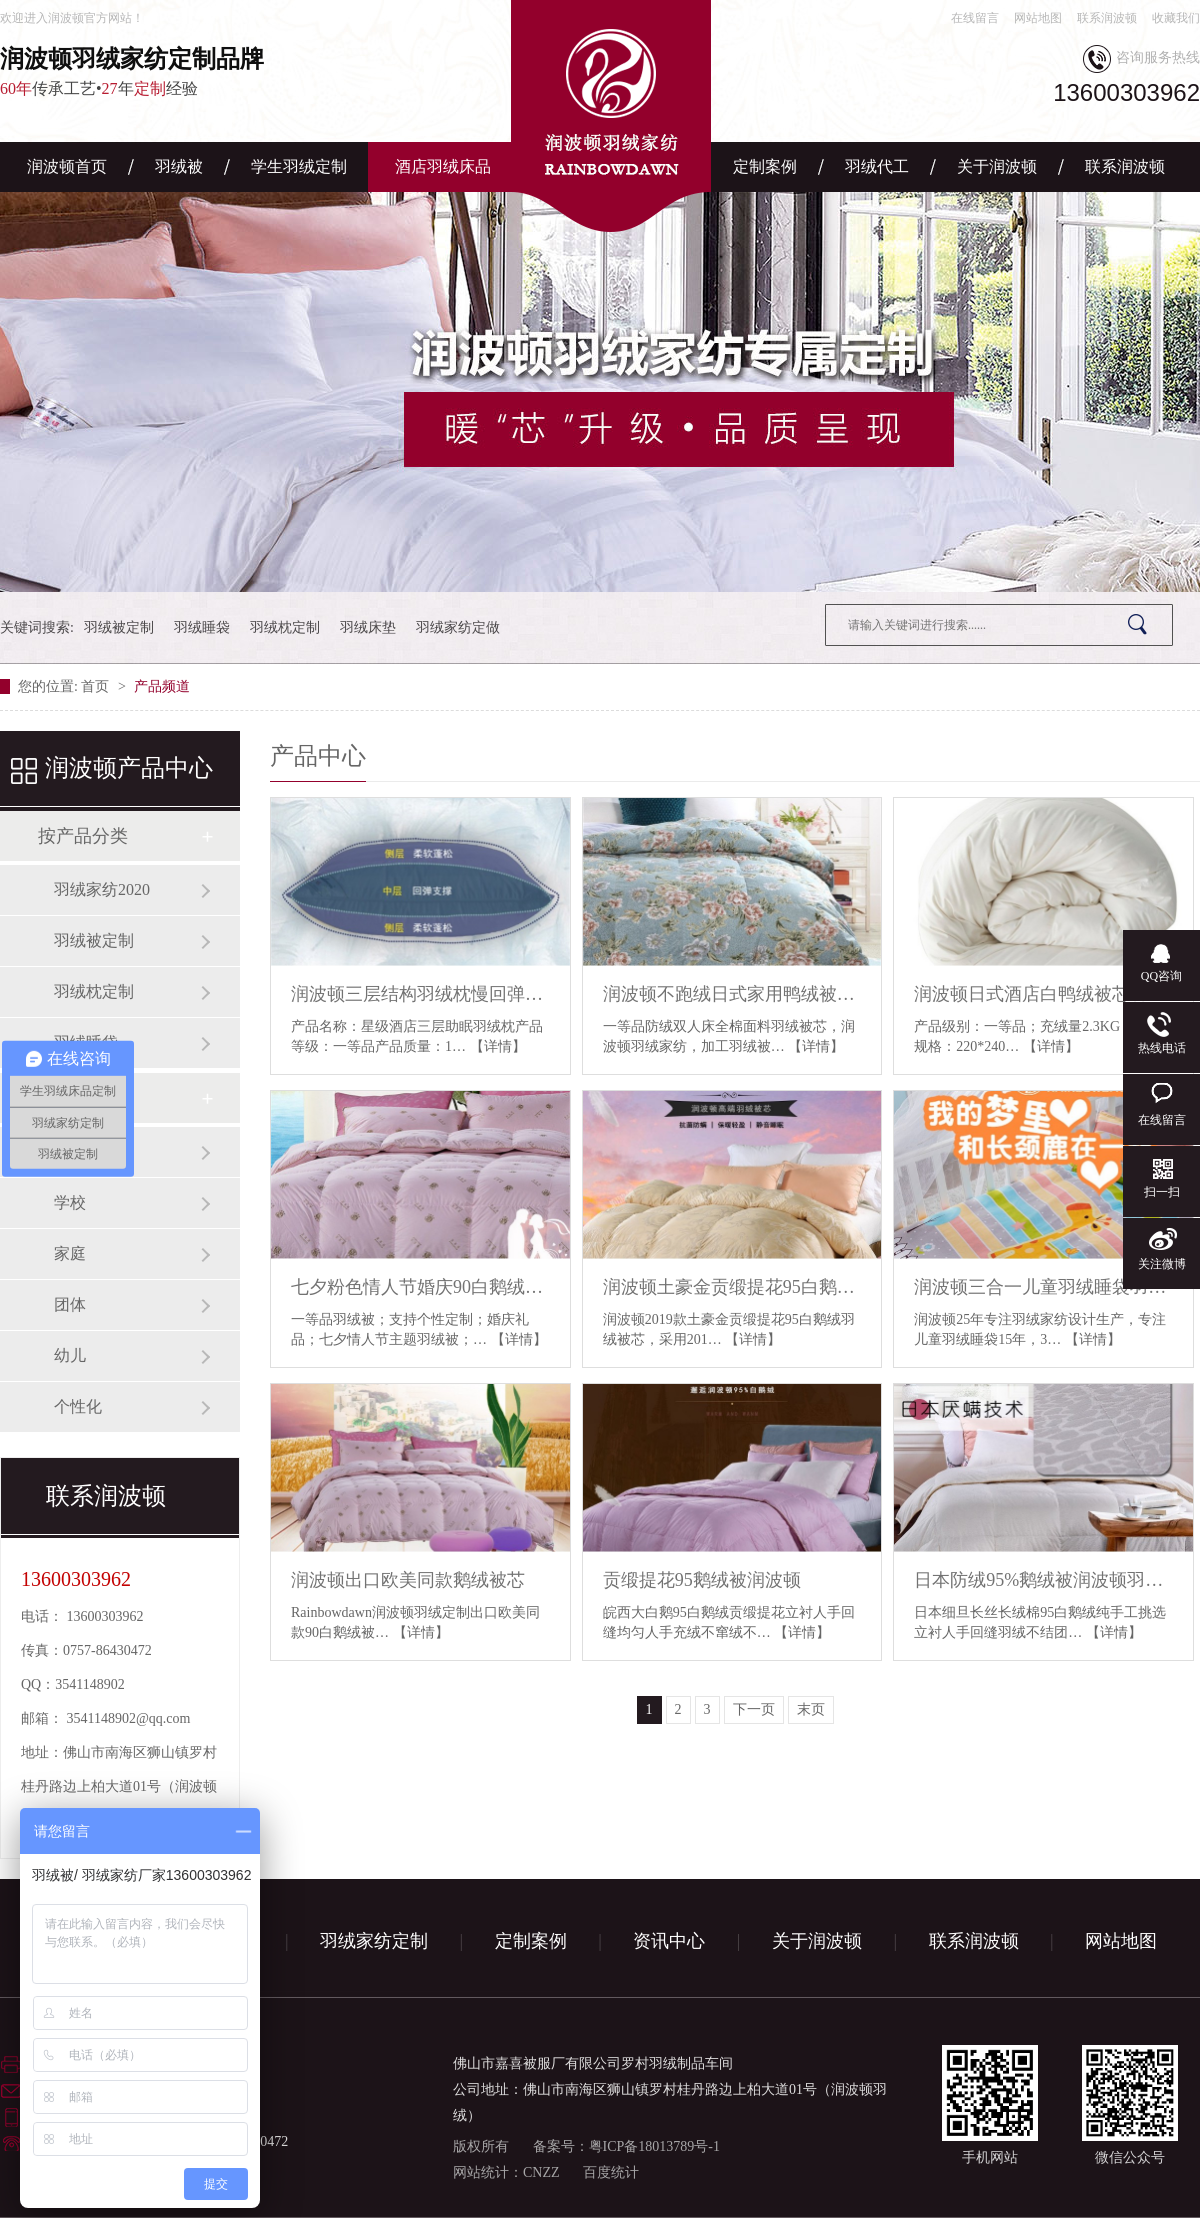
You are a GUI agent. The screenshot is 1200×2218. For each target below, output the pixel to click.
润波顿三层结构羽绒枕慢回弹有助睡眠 (420, 994)
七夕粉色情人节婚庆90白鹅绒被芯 (420, 1287)
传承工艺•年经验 (190, 70)
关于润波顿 (997, 166)
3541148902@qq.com (129, 1718)
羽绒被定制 (119, 627)
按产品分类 (83, 836)
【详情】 (498, 1046)
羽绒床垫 (368, 627)
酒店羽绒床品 (443, 166)
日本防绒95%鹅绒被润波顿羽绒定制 (1043, 1580)
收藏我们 (1176, 18)
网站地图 (1038, 18)
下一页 (754, 1709)
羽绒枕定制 (285, 627)
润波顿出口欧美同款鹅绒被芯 (408, 1580)
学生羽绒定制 (299, 166)
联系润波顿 (1107, 18)
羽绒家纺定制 (374, 1941)
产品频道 (162, 686)
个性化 (78, 1406)
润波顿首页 (67, 166)
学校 (70, 1202)
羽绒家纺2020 (102, 889)
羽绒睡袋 (202, 627)
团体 (70, 1304)
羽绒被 (179, 166)
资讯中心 (669, 1941)
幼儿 (70, 1355)
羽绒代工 (877, 166)
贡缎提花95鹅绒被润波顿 (702, 1580)
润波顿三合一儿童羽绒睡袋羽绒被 (1043, 1287)
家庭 (70, 1253)
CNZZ (541, 2172)
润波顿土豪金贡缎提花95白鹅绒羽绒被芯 (732, 1287)
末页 (811, 1709)
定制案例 (765, 166)
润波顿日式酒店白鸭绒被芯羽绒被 (1043, 994)
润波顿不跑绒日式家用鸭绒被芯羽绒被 (732, 994)
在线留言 (975, 18)
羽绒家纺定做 (458, 627)
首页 (97, 686)
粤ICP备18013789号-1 (654, 2146)
